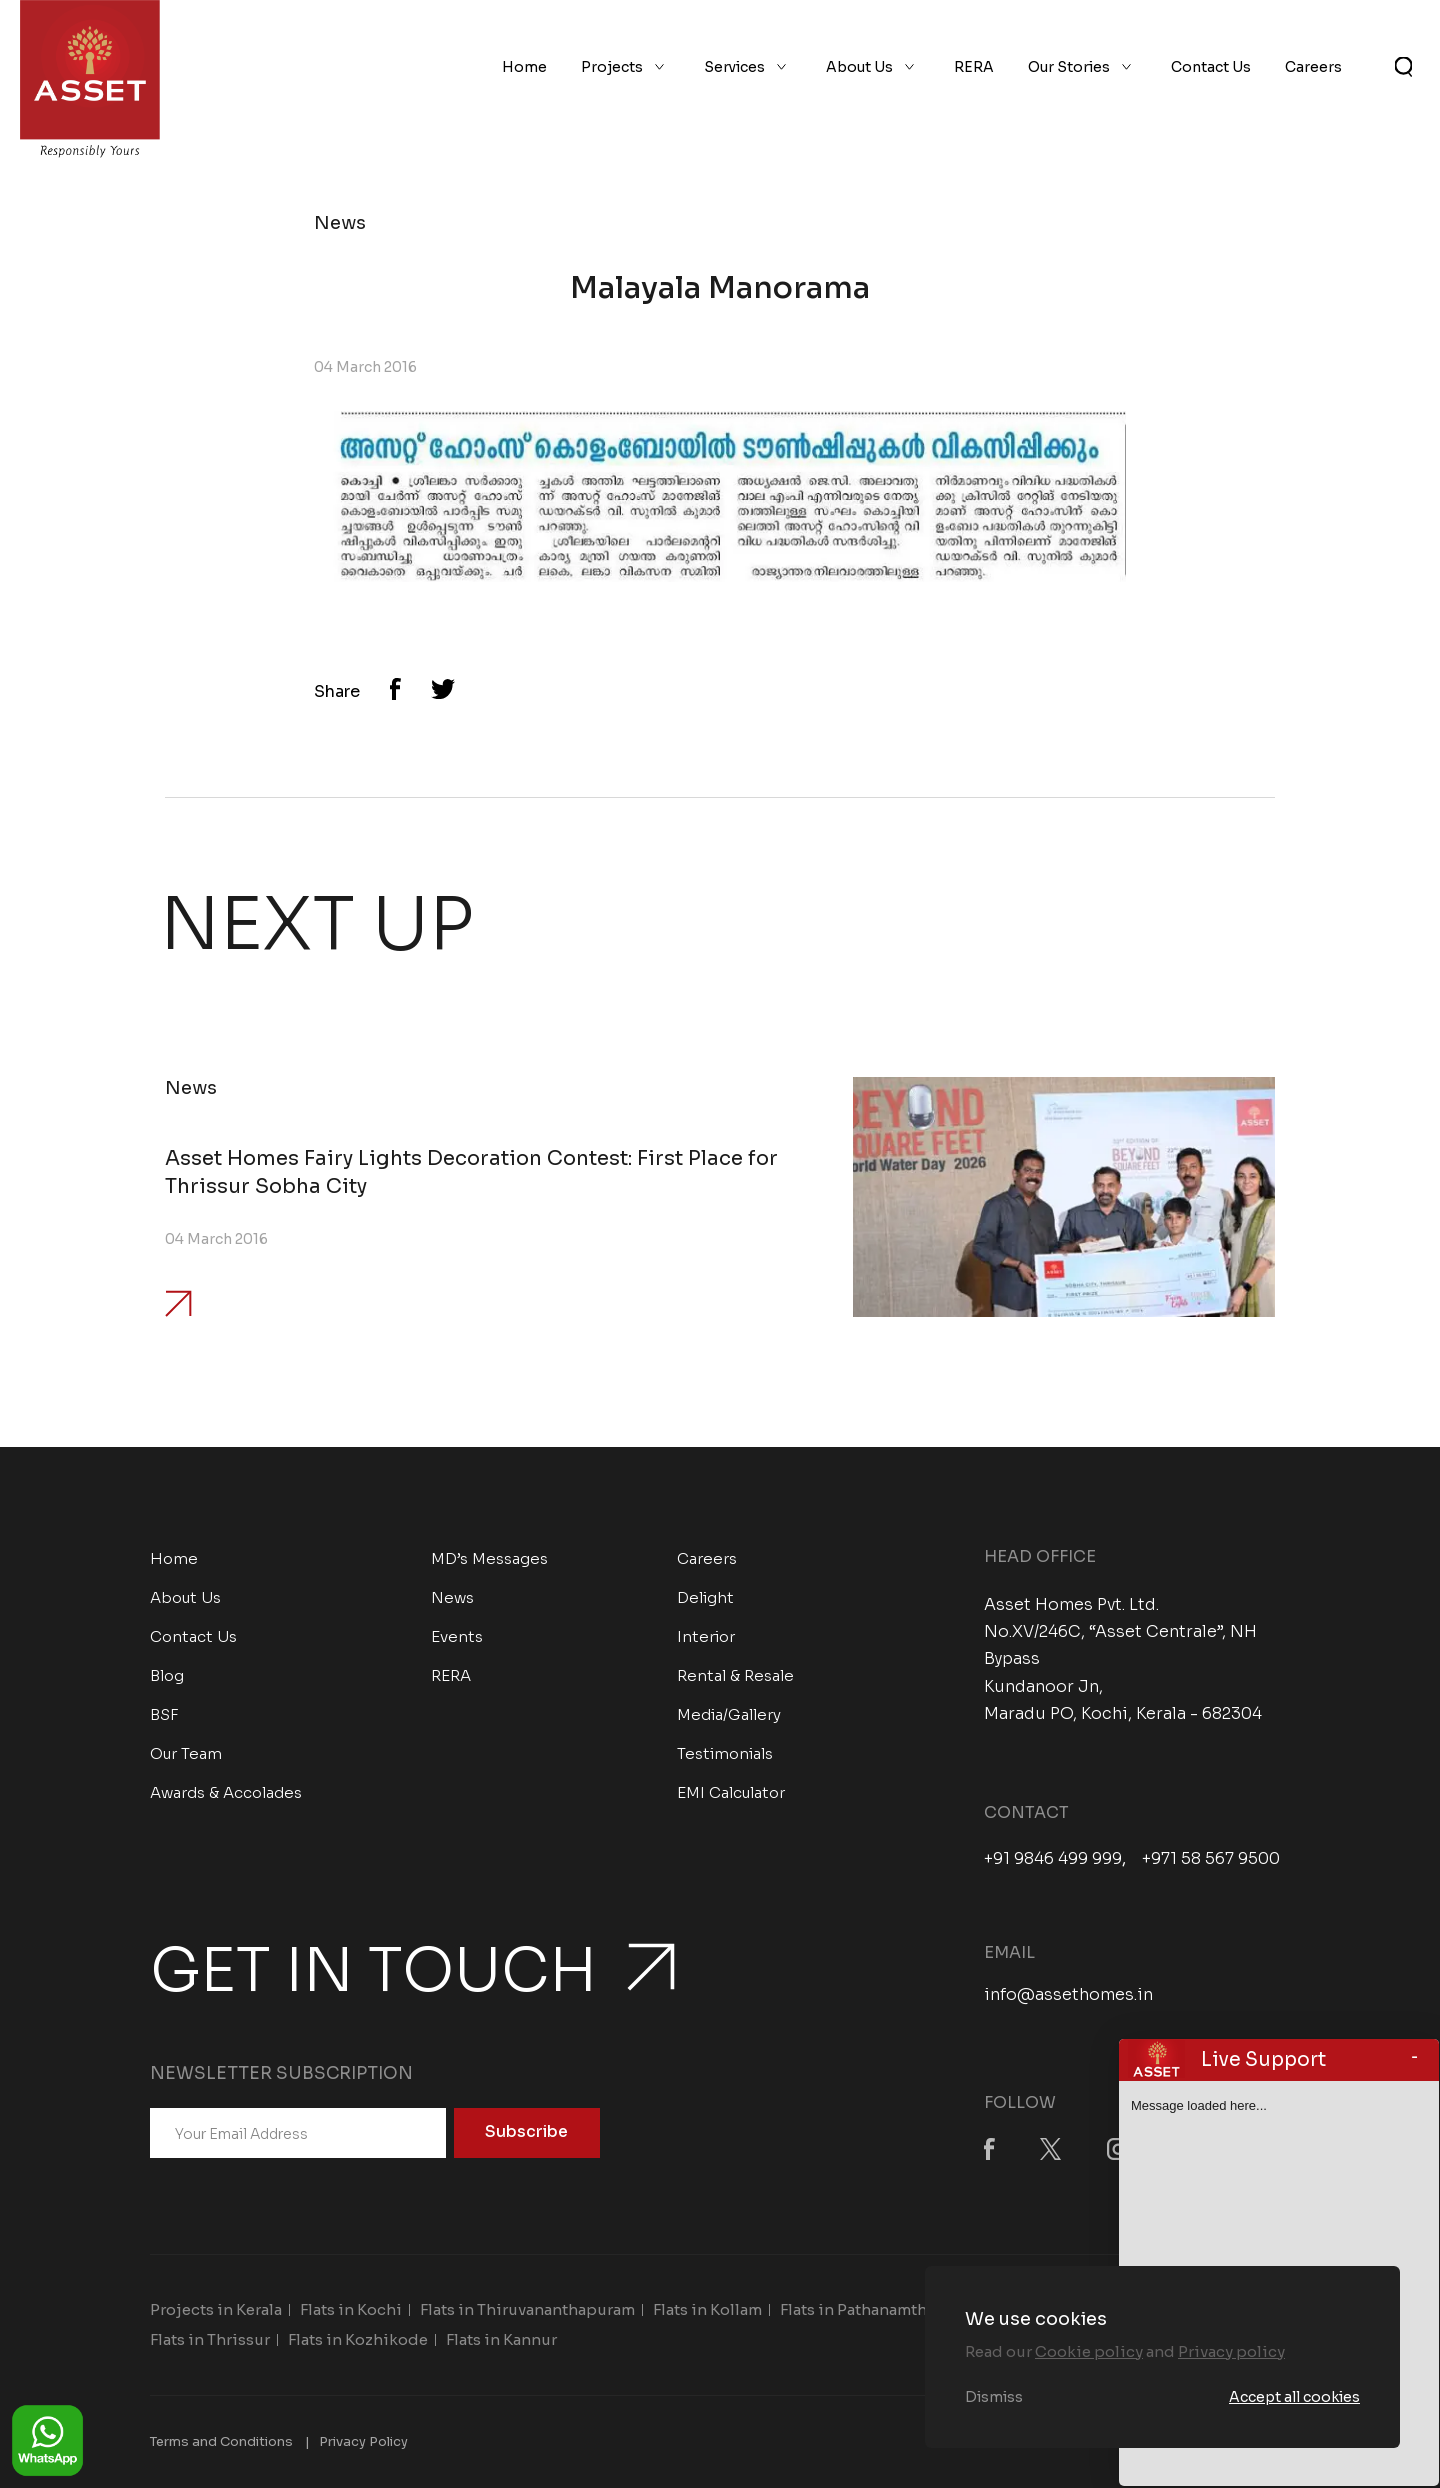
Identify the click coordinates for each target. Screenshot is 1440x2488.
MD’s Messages (489, 1558)
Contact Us (1211, 68)
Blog (167, 1675)
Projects (612, 68)
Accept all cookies (1294, 2397)
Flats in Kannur (501, 2339)
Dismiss (994, 2397)
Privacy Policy (363, 2441)
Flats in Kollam (707, 2309)
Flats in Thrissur (210, 2339)
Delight (705, 1597)
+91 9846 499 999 (1053, 1859)
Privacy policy (1231, 2351)
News (452, 1597)
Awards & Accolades (226, 1792)
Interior (706, 1636)
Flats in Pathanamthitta (866, 2309)
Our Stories (1069, 68)
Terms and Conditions (221, 2441)
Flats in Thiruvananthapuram (527, 2309)
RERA (974, 68)
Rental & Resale (735, 1675)
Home (524, 68)
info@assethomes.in (1068, 1994)
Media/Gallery (729, 1714)
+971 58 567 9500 (1211, 1859)
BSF (164, 1714)
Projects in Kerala (216, 2309)
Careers (1313, 68)
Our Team (186, 1753)
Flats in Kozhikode (358, 2339)
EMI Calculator (731, 1792)
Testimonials (725, 1753)
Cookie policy (1089, 2351)
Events (457, 1636)
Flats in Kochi (351, 2309)
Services (734, 68)
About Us (859, 68)
